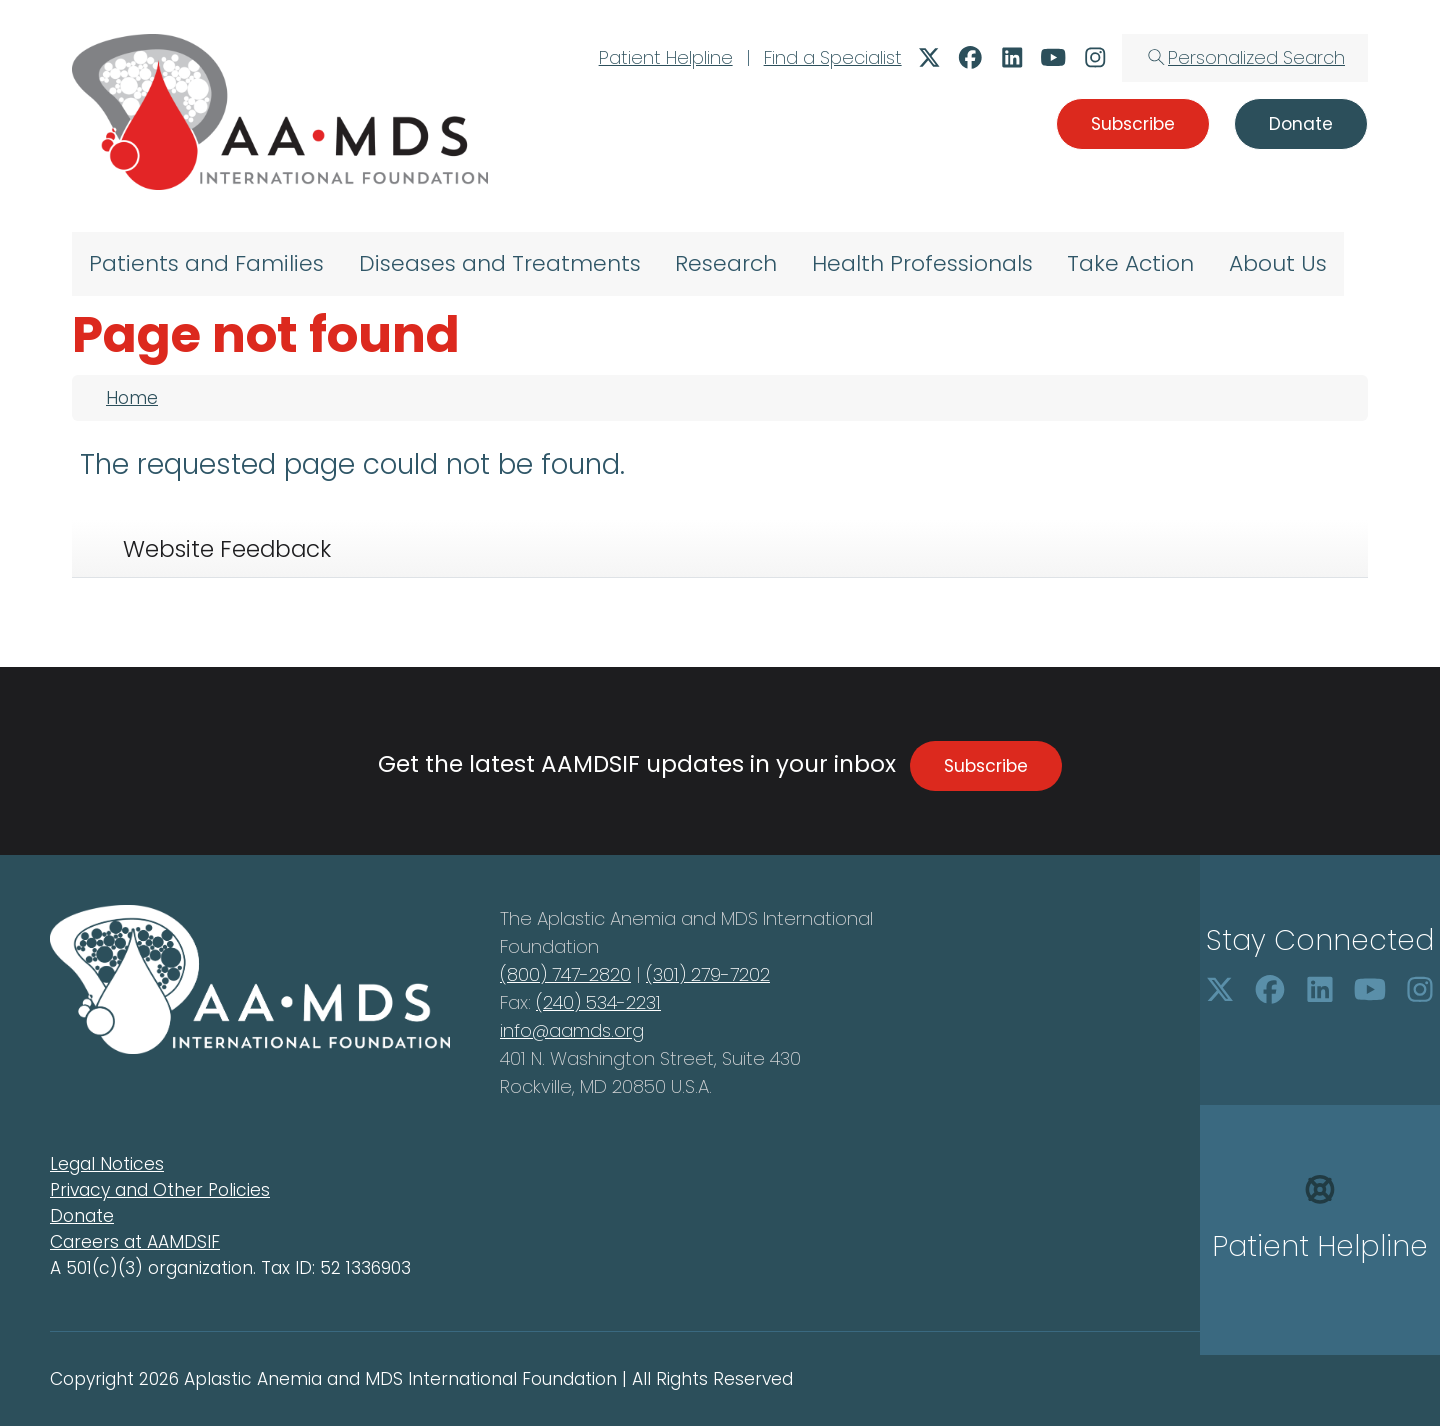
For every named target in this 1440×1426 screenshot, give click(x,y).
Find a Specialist (833, 57)
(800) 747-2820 (565, 974)
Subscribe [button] (1133, 124)
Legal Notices (107, 1164)
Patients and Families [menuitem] (206, 263)
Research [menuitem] (726, 263)
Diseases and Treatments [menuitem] (500, 263)
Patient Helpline (666, 57)
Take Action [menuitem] (1130, 263)
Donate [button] (1301, 124)
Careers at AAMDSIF (135, 1242)
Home (132, 398)
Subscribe (986, 766)
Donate (82, 1216)
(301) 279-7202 (708, 974)
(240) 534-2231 (598, 1002)
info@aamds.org (572, 1030)
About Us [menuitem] (1278, 263)
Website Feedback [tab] (227, 549)
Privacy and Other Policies (160, 1190)
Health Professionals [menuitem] (922, 263)
